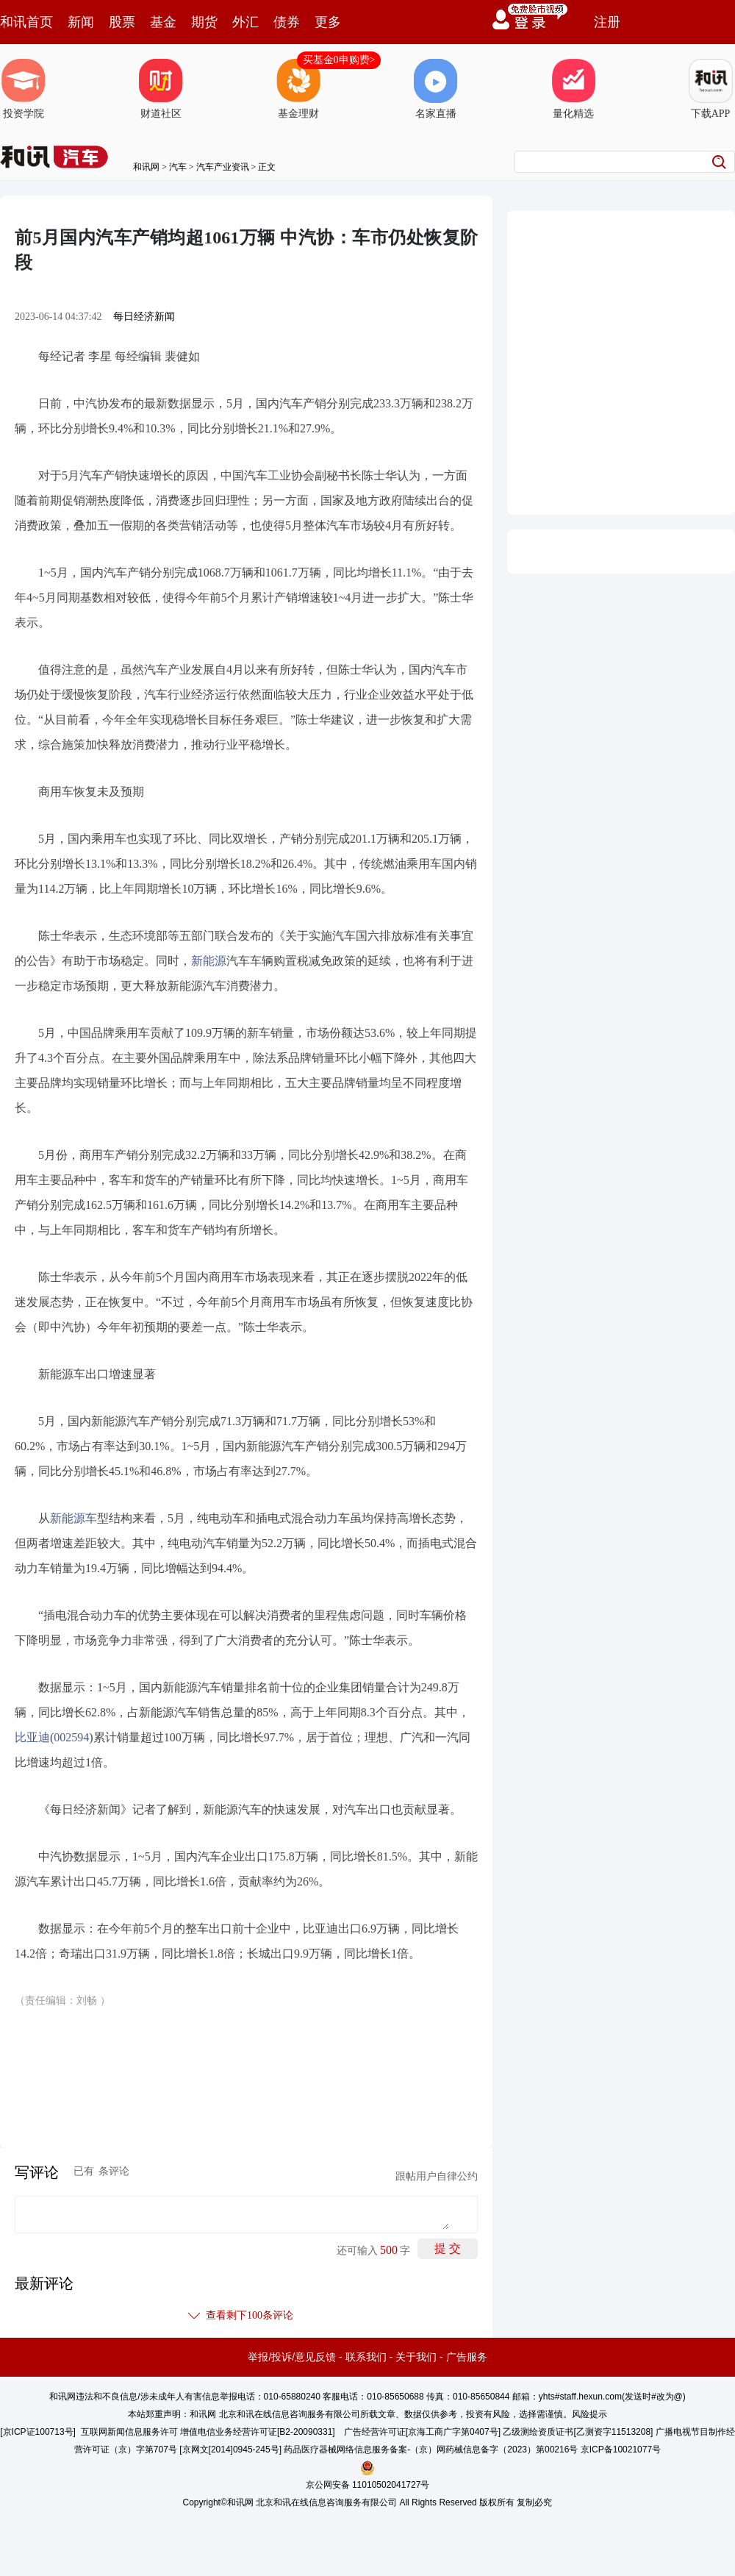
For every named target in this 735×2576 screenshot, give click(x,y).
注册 (607, 22)
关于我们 (416, 2357)
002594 (71, 1737)
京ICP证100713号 (38, 2432)
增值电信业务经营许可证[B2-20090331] (257, 2432)
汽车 (178, 167)
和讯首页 (26, 22)
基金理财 (298, 89)
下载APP (711, 89)
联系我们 (366, 2357)
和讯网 (146, 167)
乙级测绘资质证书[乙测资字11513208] (578, 2432)
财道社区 (161, 89)
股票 (122, 22)
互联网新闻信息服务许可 (129, 2432)
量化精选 (573, 89)
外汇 (245, 22)
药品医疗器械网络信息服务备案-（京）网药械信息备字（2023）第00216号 (431, 2449)
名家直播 (436, 89)
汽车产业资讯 (222, 167)
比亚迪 (32, 1737)
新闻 (81, 22)
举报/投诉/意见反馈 (292, 2357)
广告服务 (466, 2357)
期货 (204, 22)
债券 (286, 22)
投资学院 (23, 89)
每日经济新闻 (144, 316)
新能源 (208, 961)
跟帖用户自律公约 (436, 2176)
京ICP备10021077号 (621, 2449)
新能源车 (73, 1518)
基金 (163, 22)
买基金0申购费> (339, 59)
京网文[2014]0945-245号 (230, 2449)
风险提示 (589, 2414)
